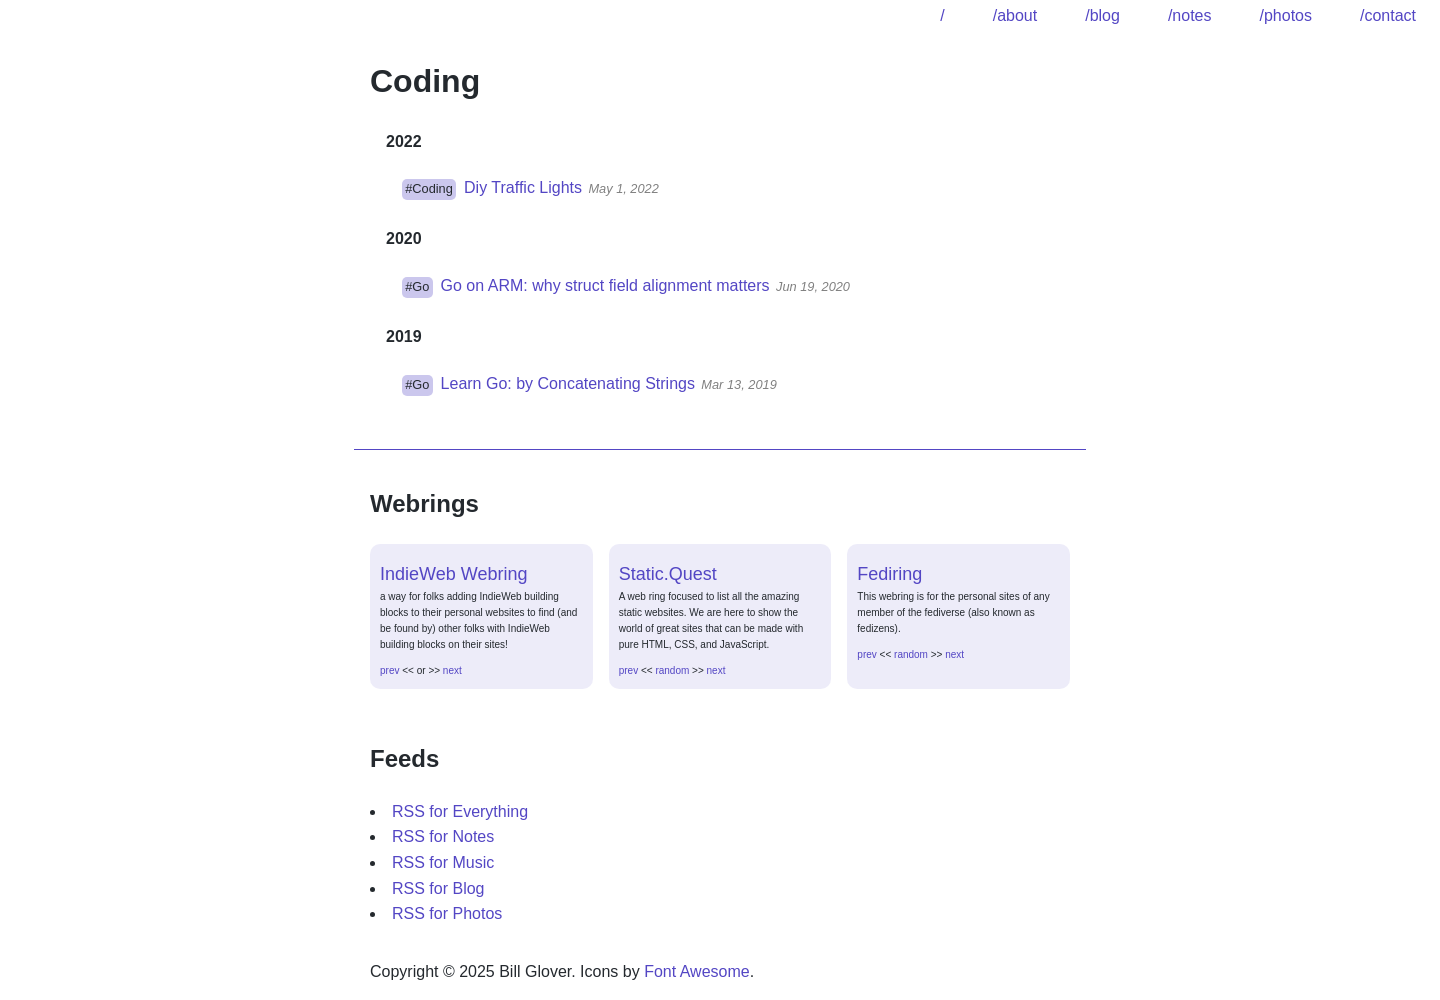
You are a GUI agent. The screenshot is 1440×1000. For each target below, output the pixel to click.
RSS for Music (443, 862)
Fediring (889, 574)
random (672, 670)
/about (1015, 15)
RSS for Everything (460, 811)
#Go (417, 286)
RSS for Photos (447, 913)
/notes (1190, 15)
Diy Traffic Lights (523, 187)
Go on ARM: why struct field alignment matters (605, 285)
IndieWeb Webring (453, 574)
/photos (1285, 15)
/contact (1388, 15)
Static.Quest (668, 574)
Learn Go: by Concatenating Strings (568, 383)
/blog (1102, 15)
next (452, 670)
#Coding (429, 188)
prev (389, 670)
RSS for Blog (438, 888)
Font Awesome (697, 971)
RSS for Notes (443, 836)
